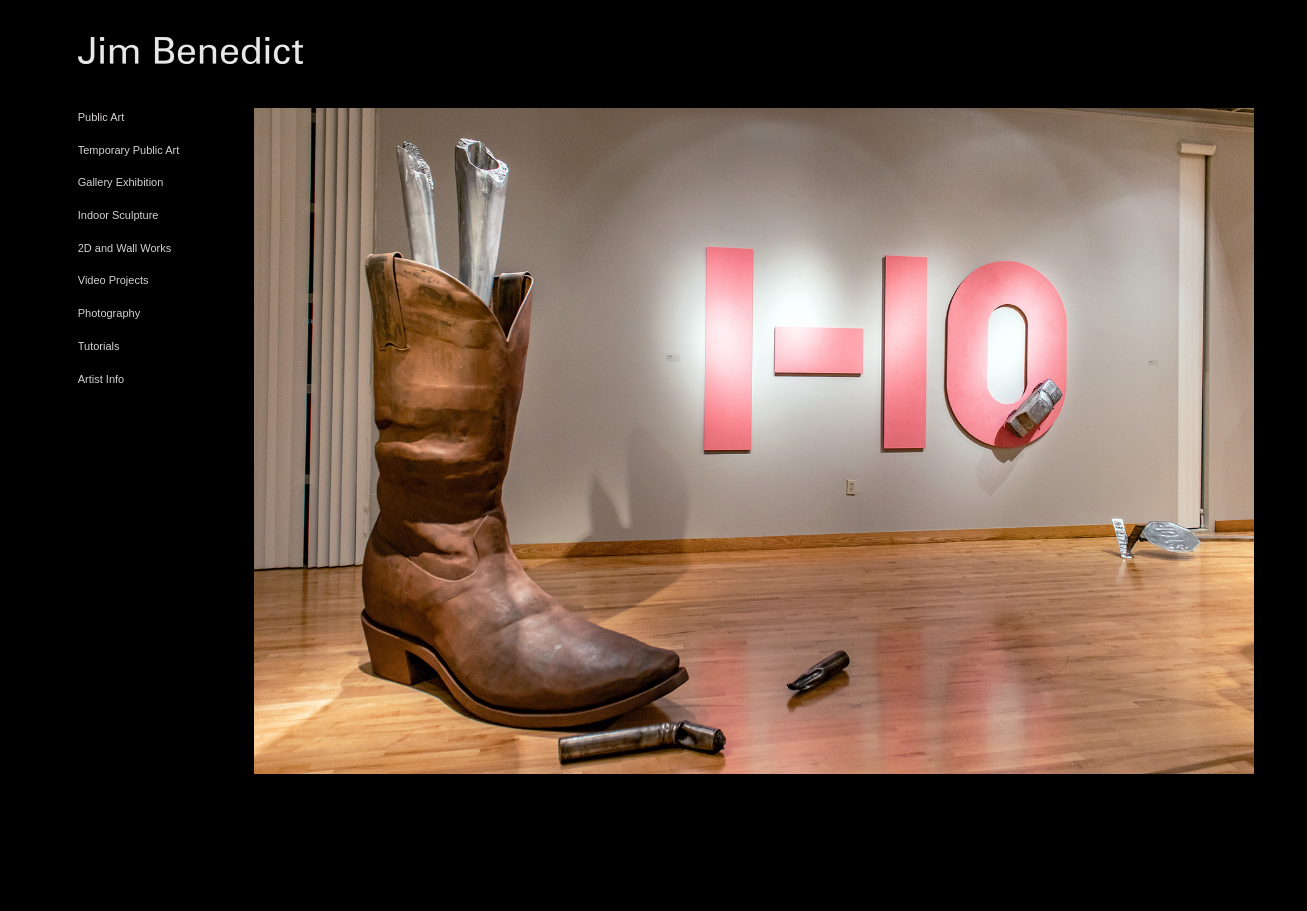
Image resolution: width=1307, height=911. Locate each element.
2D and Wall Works (125, 248)
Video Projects (113, 280)
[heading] (128, 54)
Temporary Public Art (128, 150)
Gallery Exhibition (121, 182)
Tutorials (99, 346)
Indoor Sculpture (118, 215)
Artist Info (101, 379)
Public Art (101, 117)
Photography (109, 313)
